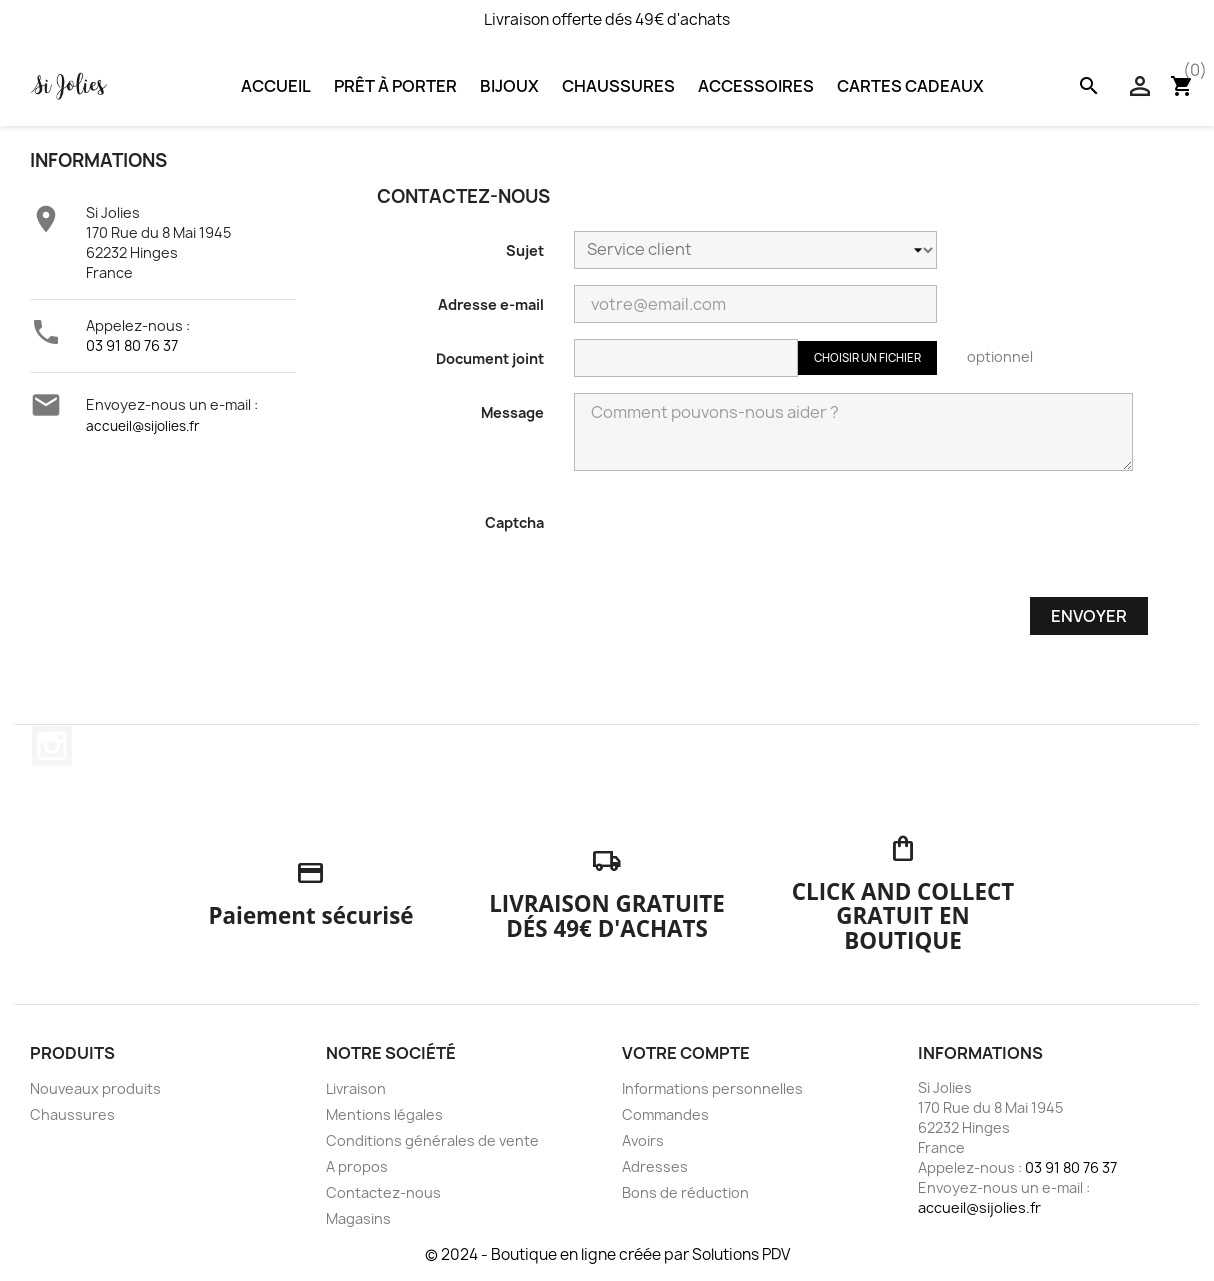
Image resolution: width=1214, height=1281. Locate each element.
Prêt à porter (395, 86)
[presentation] (726, 542)
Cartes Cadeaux (910, 86)
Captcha (514, 522)
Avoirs (643, 1140)
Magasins (358, 1218)
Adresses (655, 1166)
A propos (357, 1166)
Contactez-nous (383, 1192)
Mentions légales (384, 1114)
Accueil (276, 86)
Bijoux (509, 86)
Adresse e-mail (491, 304)
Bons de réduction (685, 1192)
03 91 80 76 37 (132, 345)
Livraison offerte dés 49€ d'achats (607, 19)
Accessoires (756, 86)
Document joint (490, 358)
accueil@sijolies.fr (143, 426)
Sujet (525, 250)
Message (512, 412)
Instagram (52, 746)
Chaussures (618, 86)
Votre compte (686, 1053)
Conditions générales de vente (432, 1140)
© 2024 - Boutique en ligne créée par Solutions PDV (607, 1254)
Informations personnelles (712, 1088)
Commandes (665, 1114)
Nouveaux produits (95, 1088)
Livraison (356, 1088)
